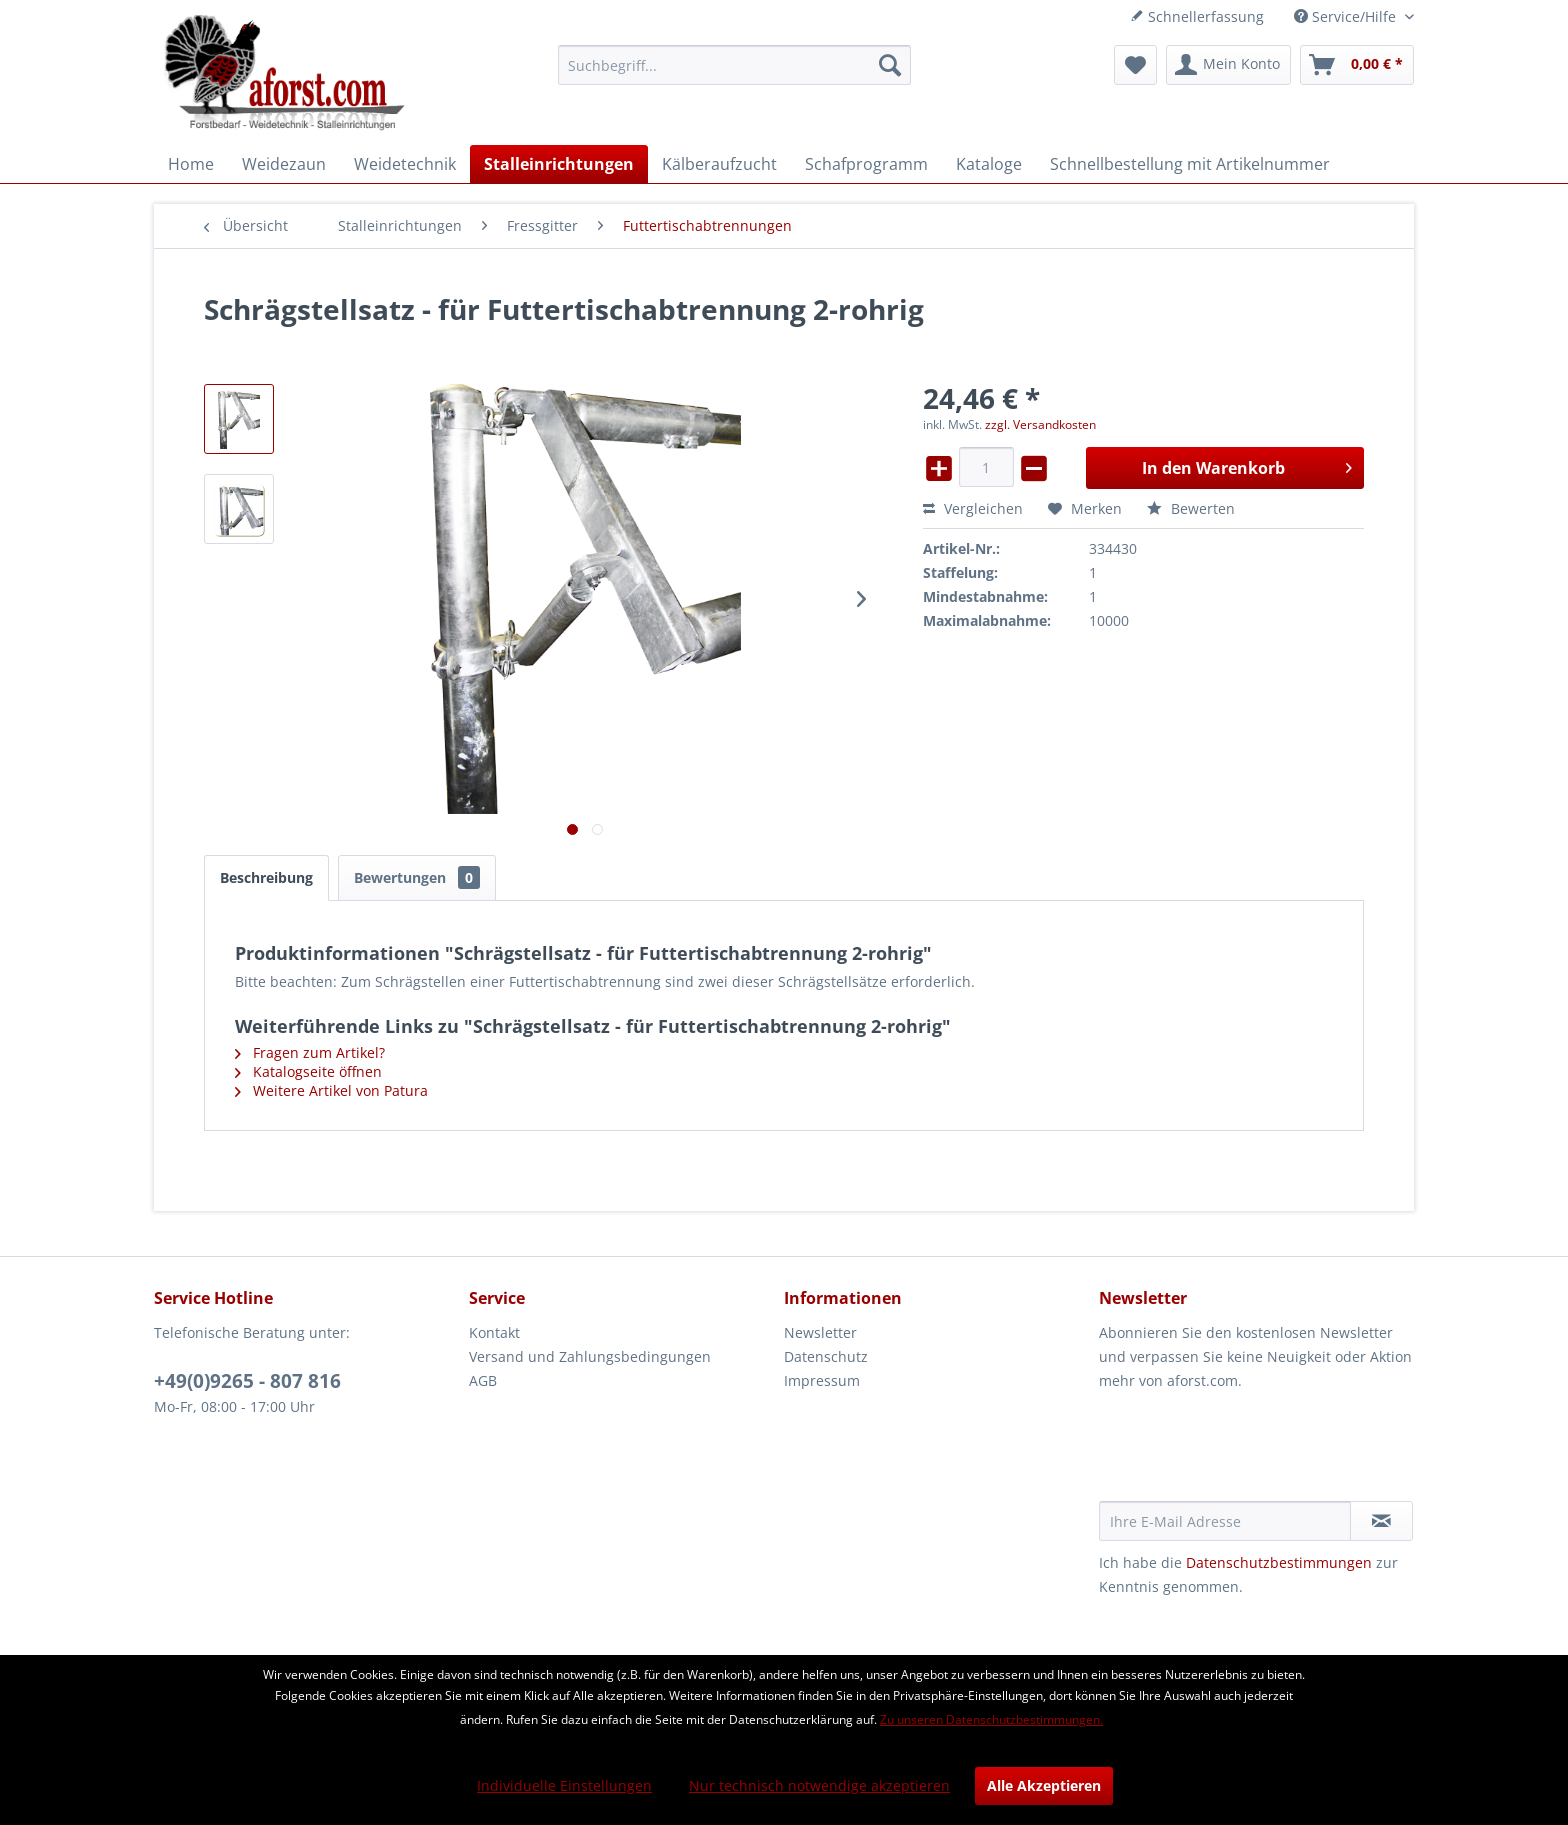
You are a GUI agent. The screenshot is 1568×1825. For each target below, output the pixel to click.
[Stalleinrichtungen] (559, 164)
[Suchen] (890, 65)
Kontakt (494, 1332)
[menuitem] (734, 65)
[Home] (191, 164)
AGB (483, 1380)
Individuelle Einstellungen (564, 1785)
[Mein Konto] (1228, 65)
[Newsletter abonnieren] (1381, 1521)
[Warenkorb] (1357, 65)
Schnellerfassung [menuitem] (1197, 16)
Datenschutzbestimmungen (1279, 1562)
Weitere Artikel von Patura (331, 1090)
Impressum (822, 1380)
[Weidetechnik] (405, 164)
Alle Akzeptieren (1044, 1785)
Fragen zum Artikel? (310, 1052)
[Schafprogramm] (866, 164)
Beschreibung (266, 877)
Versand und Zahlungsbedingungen (590, 1356)
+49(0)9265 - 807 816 (247, 1381)
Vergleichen (973, 508)
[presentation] (1251, 1452)
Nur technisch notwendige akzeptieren (819, 1785)
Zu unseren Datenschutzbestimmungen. (991, 1719)
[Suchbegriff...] (734, 65)
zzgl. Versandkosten (1040, 424)
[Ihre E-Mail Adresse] (1225, 1521)
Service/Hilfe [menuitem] (1347, 16)
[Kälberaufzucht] (719, 164)
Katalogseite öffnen (308, 1071)
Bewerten (1191, 508)
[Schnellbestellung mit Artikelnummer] (1190, 164)
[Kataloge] (989, 164)
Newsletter (820, 1332)
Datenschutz (826, 1356)
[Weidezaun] (284, 164)
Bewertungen (417, 877)
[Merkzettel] (1135, 65)
